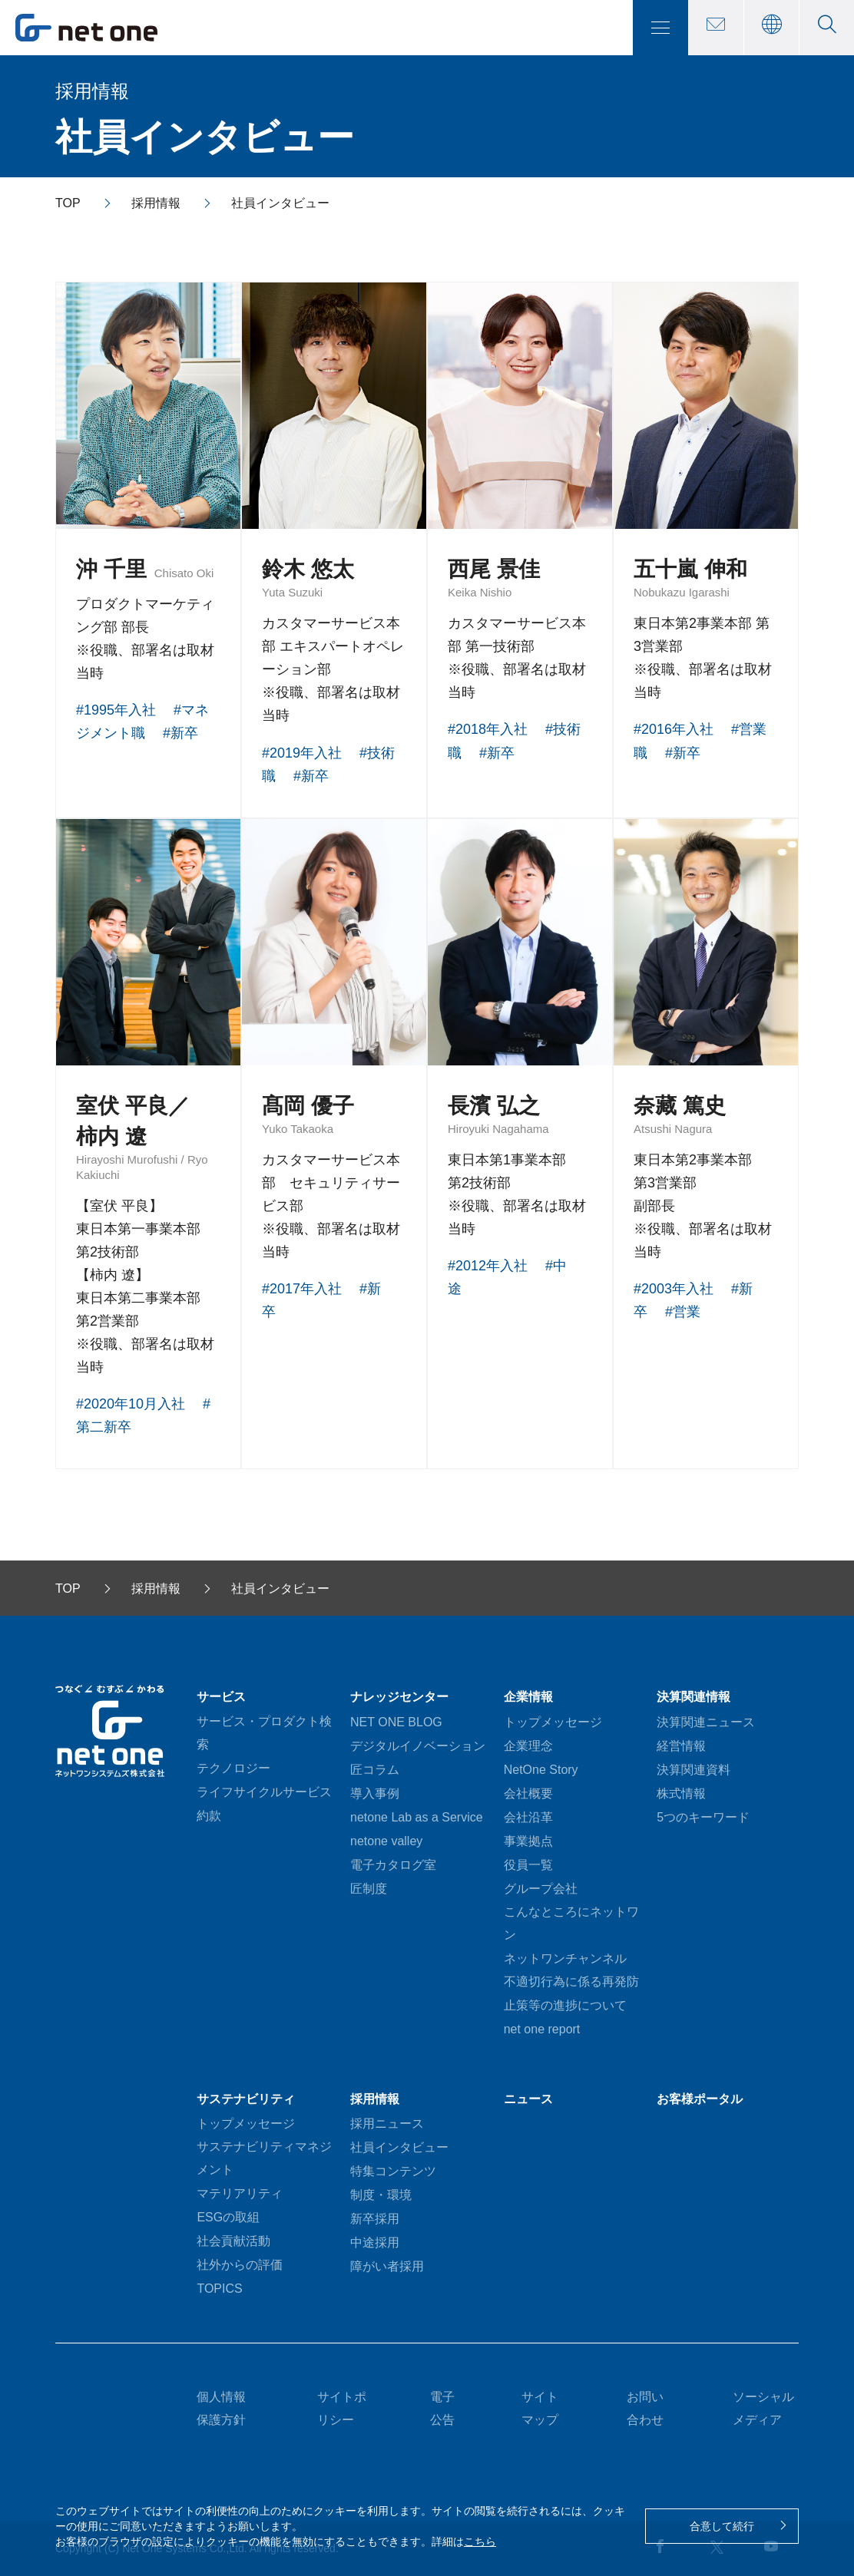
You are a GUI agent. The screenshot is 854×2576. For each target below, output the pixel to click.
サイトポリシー (341, 2408)
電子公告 (442, 2408)
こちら (480, 2541)
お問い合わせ (645, 2408)
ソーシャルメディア (763, 2408)
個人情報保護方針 (221, 2408)
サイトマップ (539, 2408)
